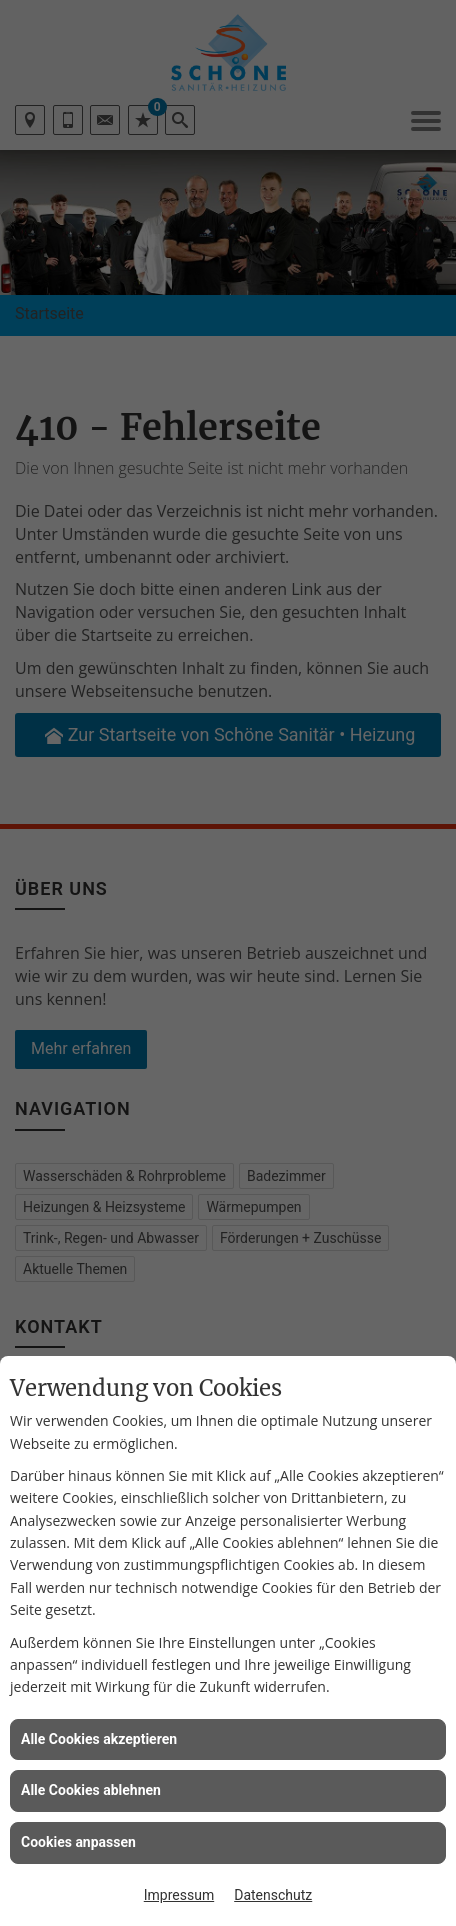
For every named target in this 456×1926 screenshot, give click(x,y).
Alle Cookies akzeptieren (99, 1739)
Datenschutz (273, 1895)
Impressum (179, 1895)
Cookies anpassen (78, 1842)
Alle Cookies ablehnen (91, 1790)
